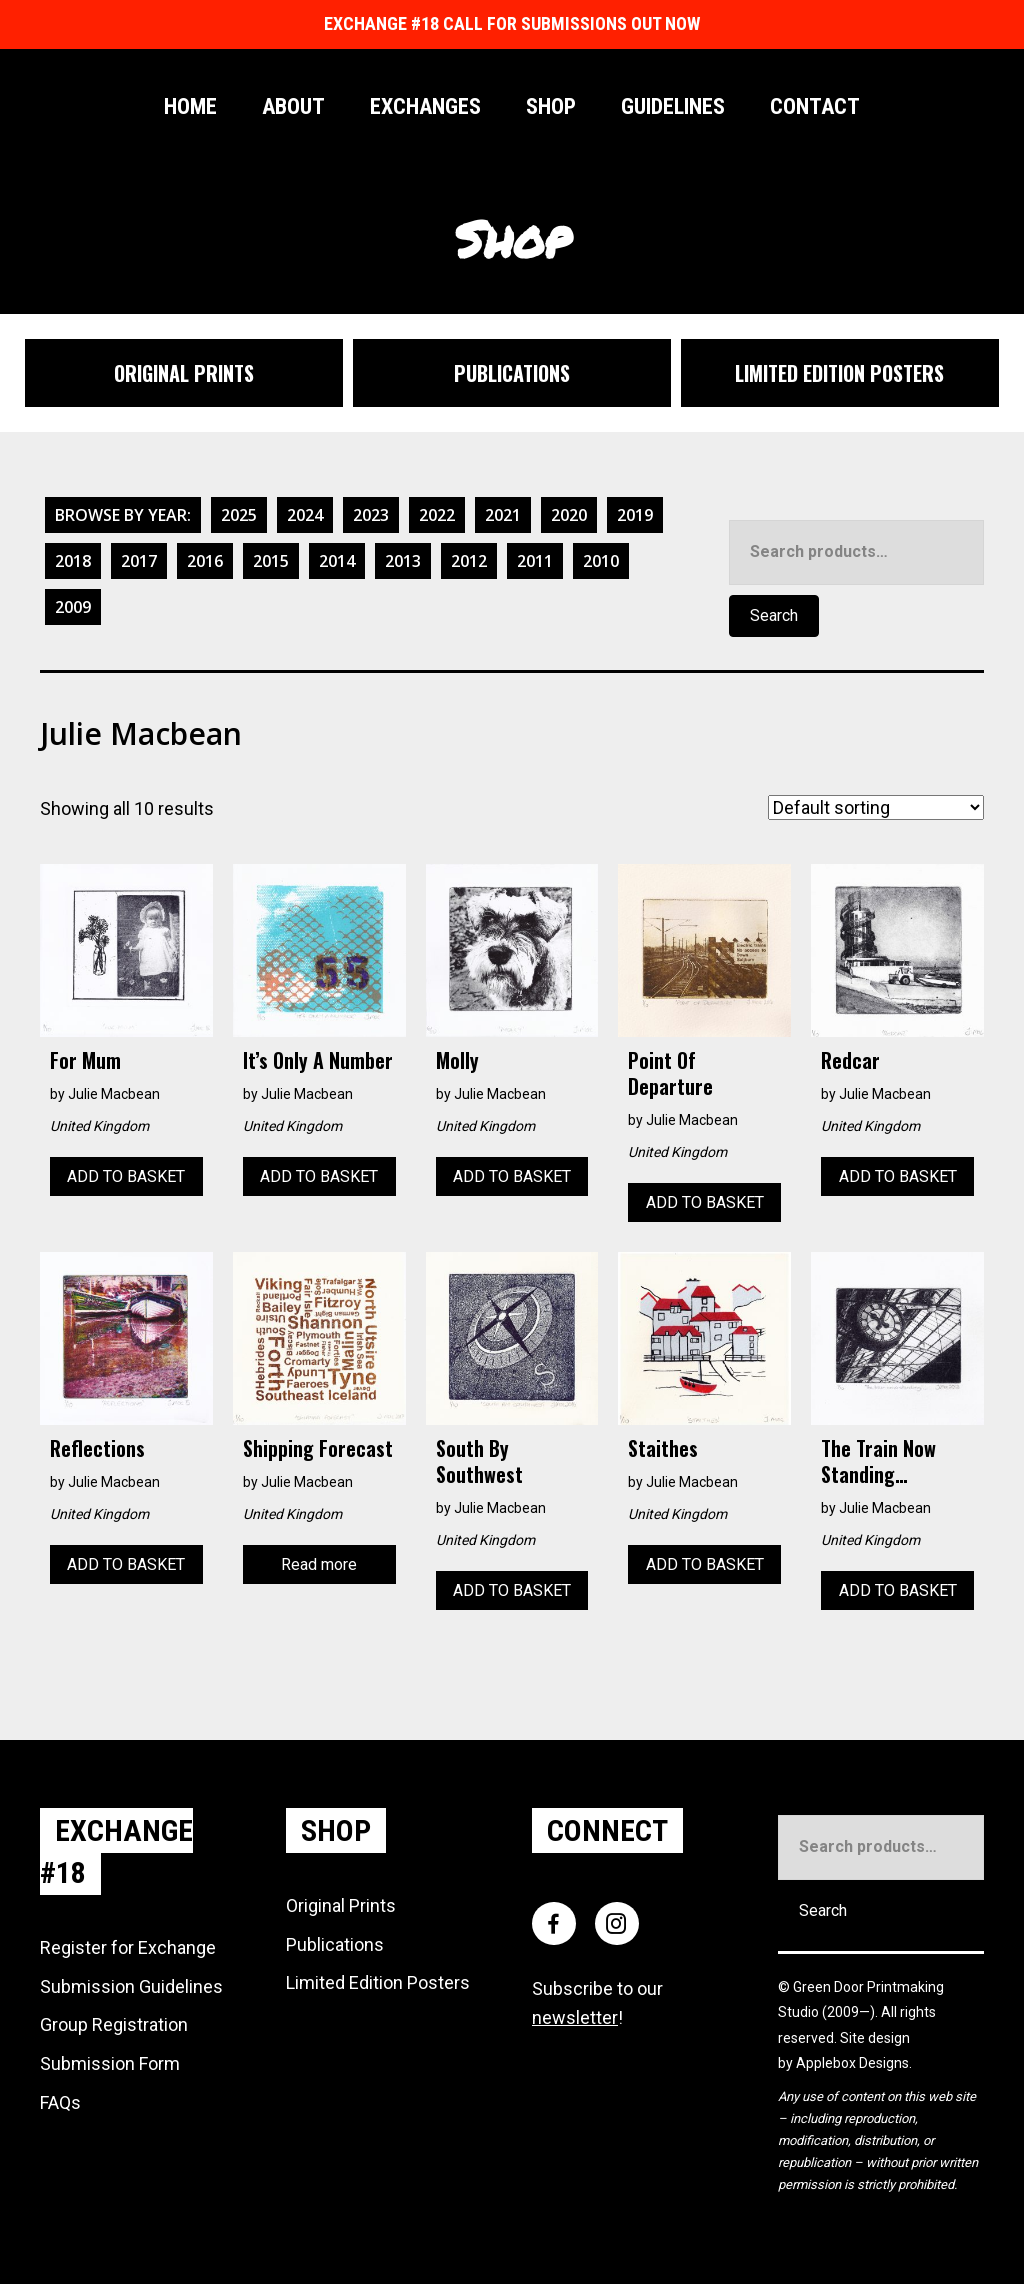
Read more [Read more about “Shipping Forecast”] (319, 1564)
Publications (335, 1944)
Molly (457, 1060)
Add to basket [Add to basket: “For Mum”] (126, 1176)
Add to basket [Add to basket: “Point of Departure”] (705, 1202)
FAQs (60, 2102)
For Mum (85, 1060)
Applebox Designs (852, 2063)
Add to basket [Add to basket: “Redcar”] (898, 1176)
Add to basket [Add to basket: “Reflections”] (126, 1564)
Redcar (850, 1060)
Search (774, 615)
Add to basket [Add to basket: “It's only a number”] (319, 1176)
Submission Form (110, 2063)
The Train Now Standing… (878, 1461)
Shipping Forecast (318, 1448)
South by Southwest (479, 1461)
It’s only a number (318, 1060)
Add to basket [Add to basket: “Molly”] (512, 1176)
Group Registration (114, 2024)
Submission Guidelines (131, 1986)
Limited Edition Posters (378, 1982)
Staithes (663, 1448)
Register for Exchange (128, 1947)
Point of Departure (670, 1073)
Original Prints (341, 1905)
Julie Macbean (114, 1094)
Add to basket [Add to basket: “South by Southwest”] (512, 1590)
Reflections (97, 1448)
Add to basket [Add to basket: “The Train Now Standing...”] (898, 1590)
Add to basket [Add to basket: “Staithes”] (705, 1564)
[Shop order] (876, 807)
